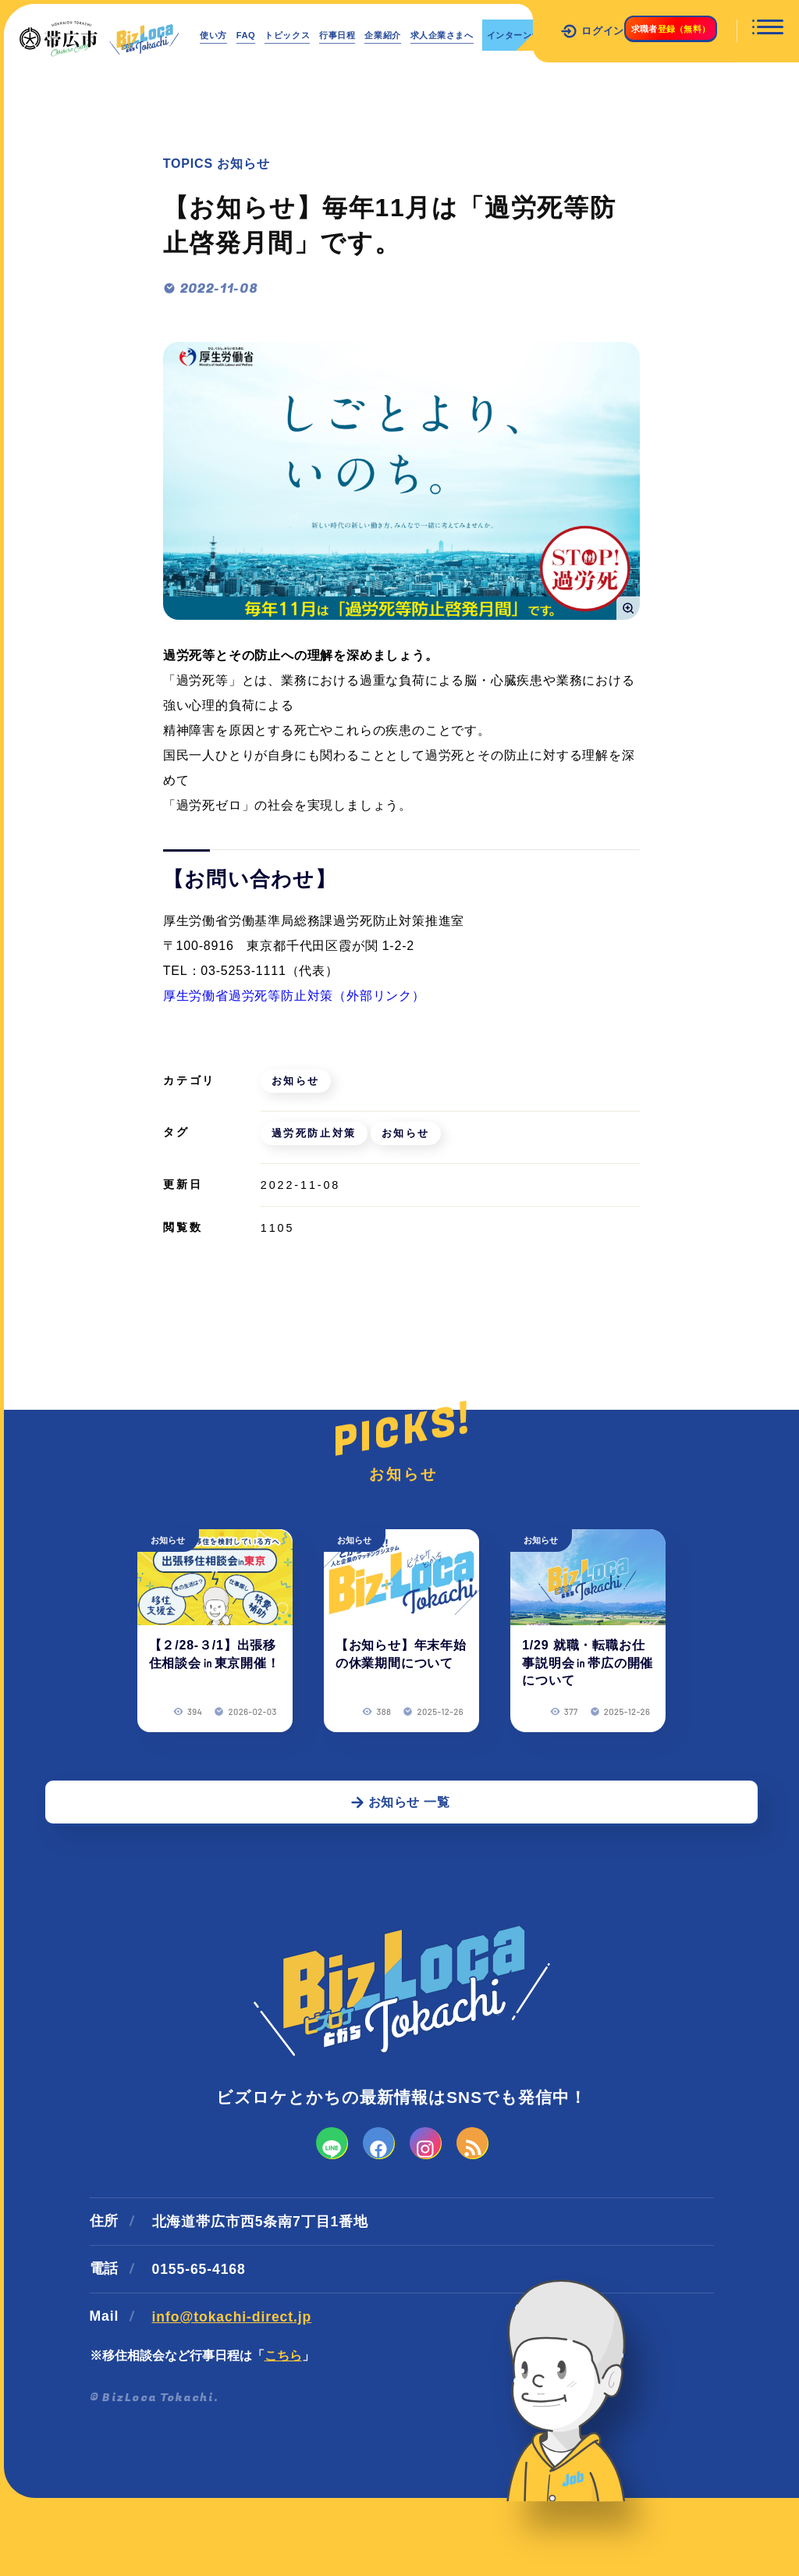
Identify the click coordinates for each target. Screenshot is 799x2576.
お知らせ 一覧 (400, 1852)
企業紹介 (446, 35)
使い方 (219, 35)
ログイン (548, 31)
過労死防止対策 (315, 1133)
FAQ (264, 35)
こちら (283, 2429)
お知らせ (296, 1081)
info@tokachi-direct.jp (232, 2391)
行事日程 (386, 35)
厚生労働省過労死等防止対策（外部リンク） (294, 995)
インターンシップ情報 (267, 72)
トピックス (320, 35)
